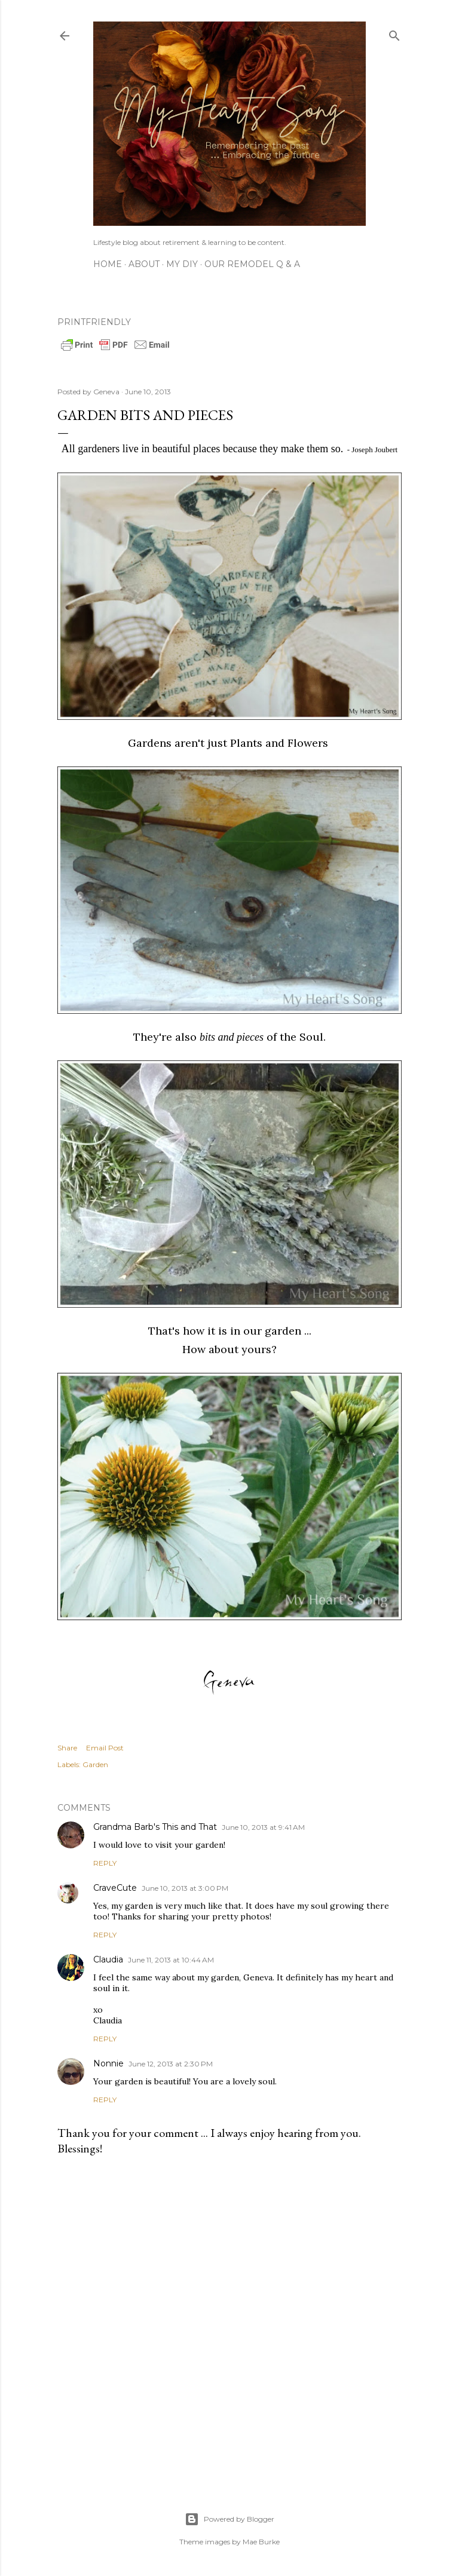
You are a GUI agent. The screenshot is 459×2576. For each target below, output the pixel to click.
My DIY (182, 264)
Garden (95, 1764)
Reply (105, 1863)
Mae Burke (261, 2541)
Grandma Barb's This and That (155, 1826)
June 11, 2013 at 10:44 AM (171, 1959)
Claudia (108, 1959)
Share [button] (67, 1747)
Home (107, 264)
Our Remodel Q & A (252, 264)
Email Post (105, 1747)
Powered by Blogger (229, 2519)
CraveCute (115, 1887)
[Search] (394, 33)
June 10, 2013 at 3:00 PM (185, 1888)
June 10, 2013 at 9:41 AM (263, 1827)
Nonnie (108, 2063)
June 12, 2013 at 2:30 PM (170, 2063)
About (144, 264)
